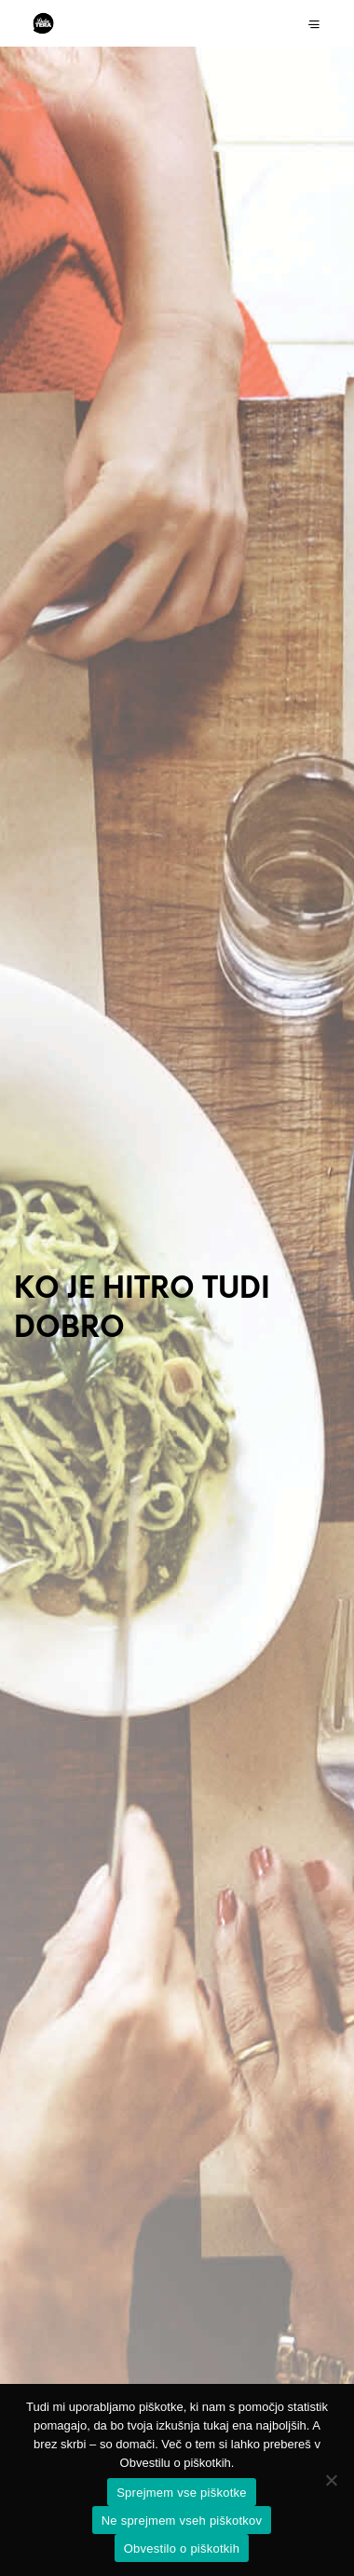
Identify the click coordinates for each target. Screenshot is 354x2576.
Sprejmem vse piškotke (181, 2493)
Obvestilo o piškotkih (181, 2548)
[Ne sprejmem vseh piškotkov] (330, 2480)
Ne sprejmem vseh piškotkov (182, 2521)
